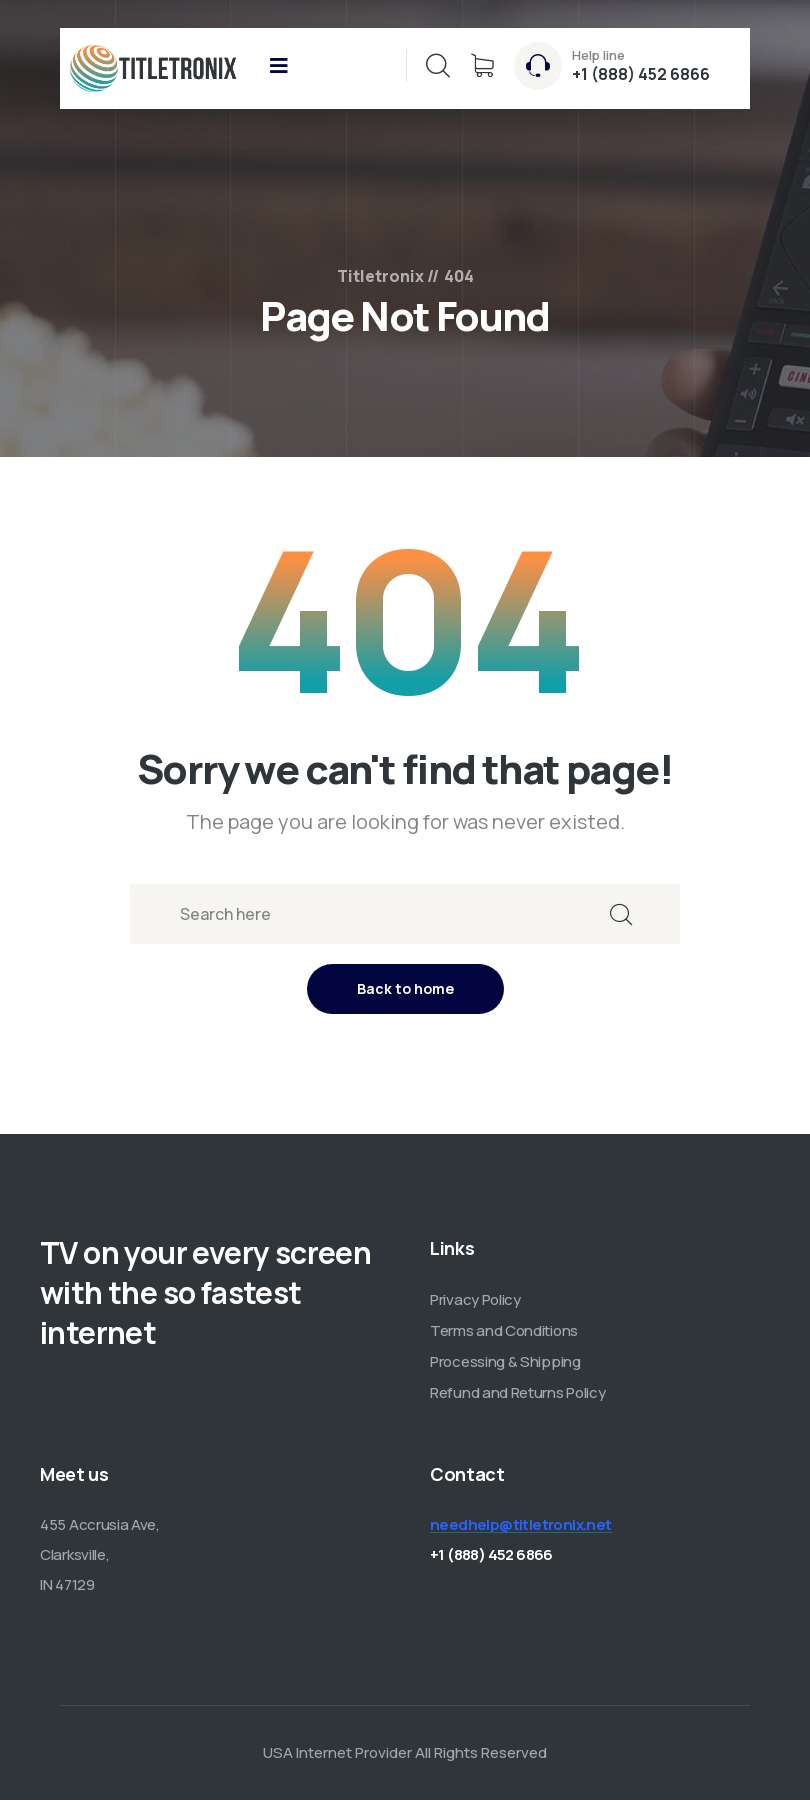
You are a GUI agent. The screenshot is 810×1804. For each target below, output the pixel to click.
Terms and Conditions (504, 1334)
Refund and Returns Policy (518, 1396)
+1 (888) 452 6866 (641, 74)
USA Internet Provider (337, 1756)
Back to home (405, 992)
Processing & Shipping (505, 1365)
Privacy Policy (475, 1303)
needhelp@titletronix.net (521, 1528)
